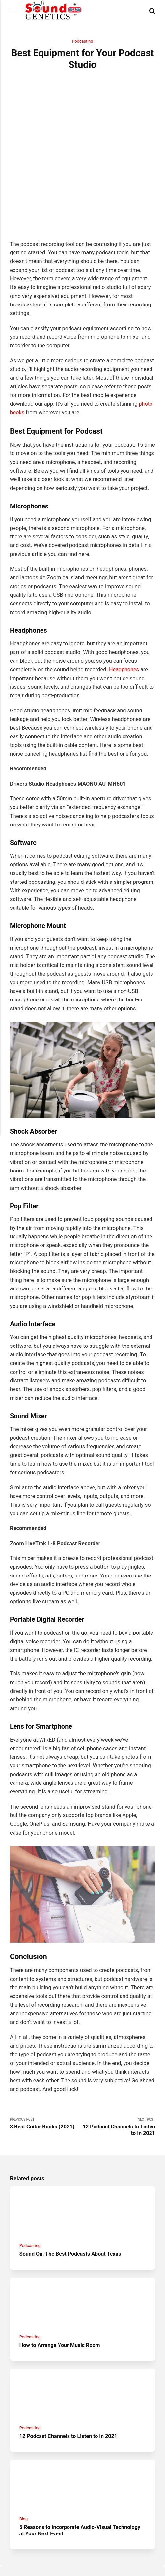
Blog (23, 2474)
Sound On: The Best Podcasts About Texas (71, 2206)
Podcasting (82, 41)
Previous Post (46, 2075)
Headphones (124, 621)
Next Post (119, 2078)
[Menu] (14, 11)
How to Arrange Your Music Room (60, 2298)
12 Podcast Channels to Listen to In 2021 (69, 2390)
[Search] (152, 11)
